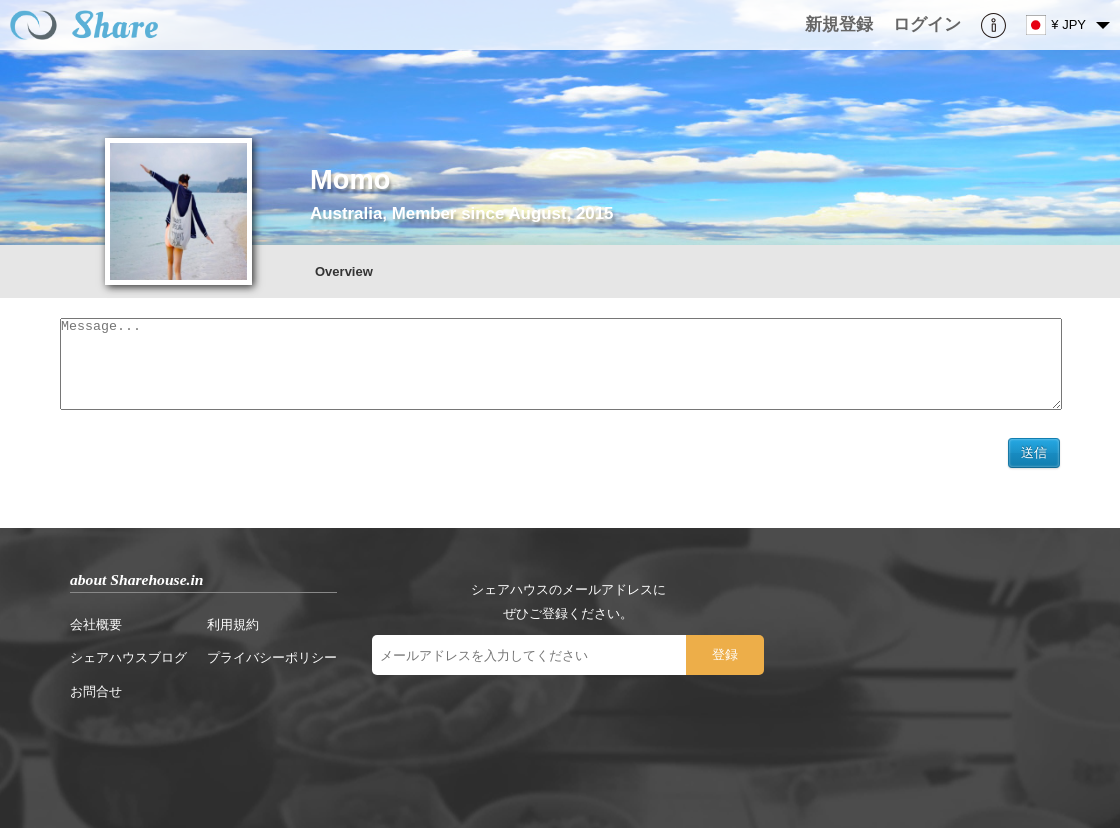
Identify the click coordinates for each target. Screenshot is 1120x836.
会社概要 (96, 632)
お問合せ (96, 699)
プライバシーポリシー (272, 665)
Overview (344, 271)
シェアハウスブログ (128, 665)
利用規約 (233, 632)
